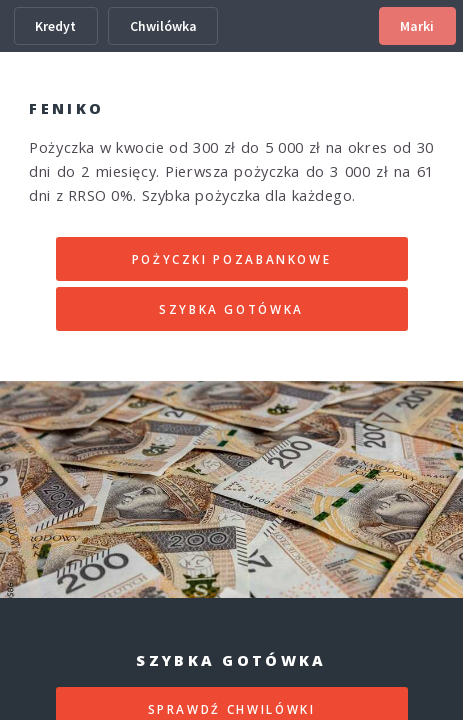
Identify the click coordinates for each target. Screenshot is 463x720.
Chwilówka (163, 26)
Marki (417, 26)
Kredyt (55, 26)
